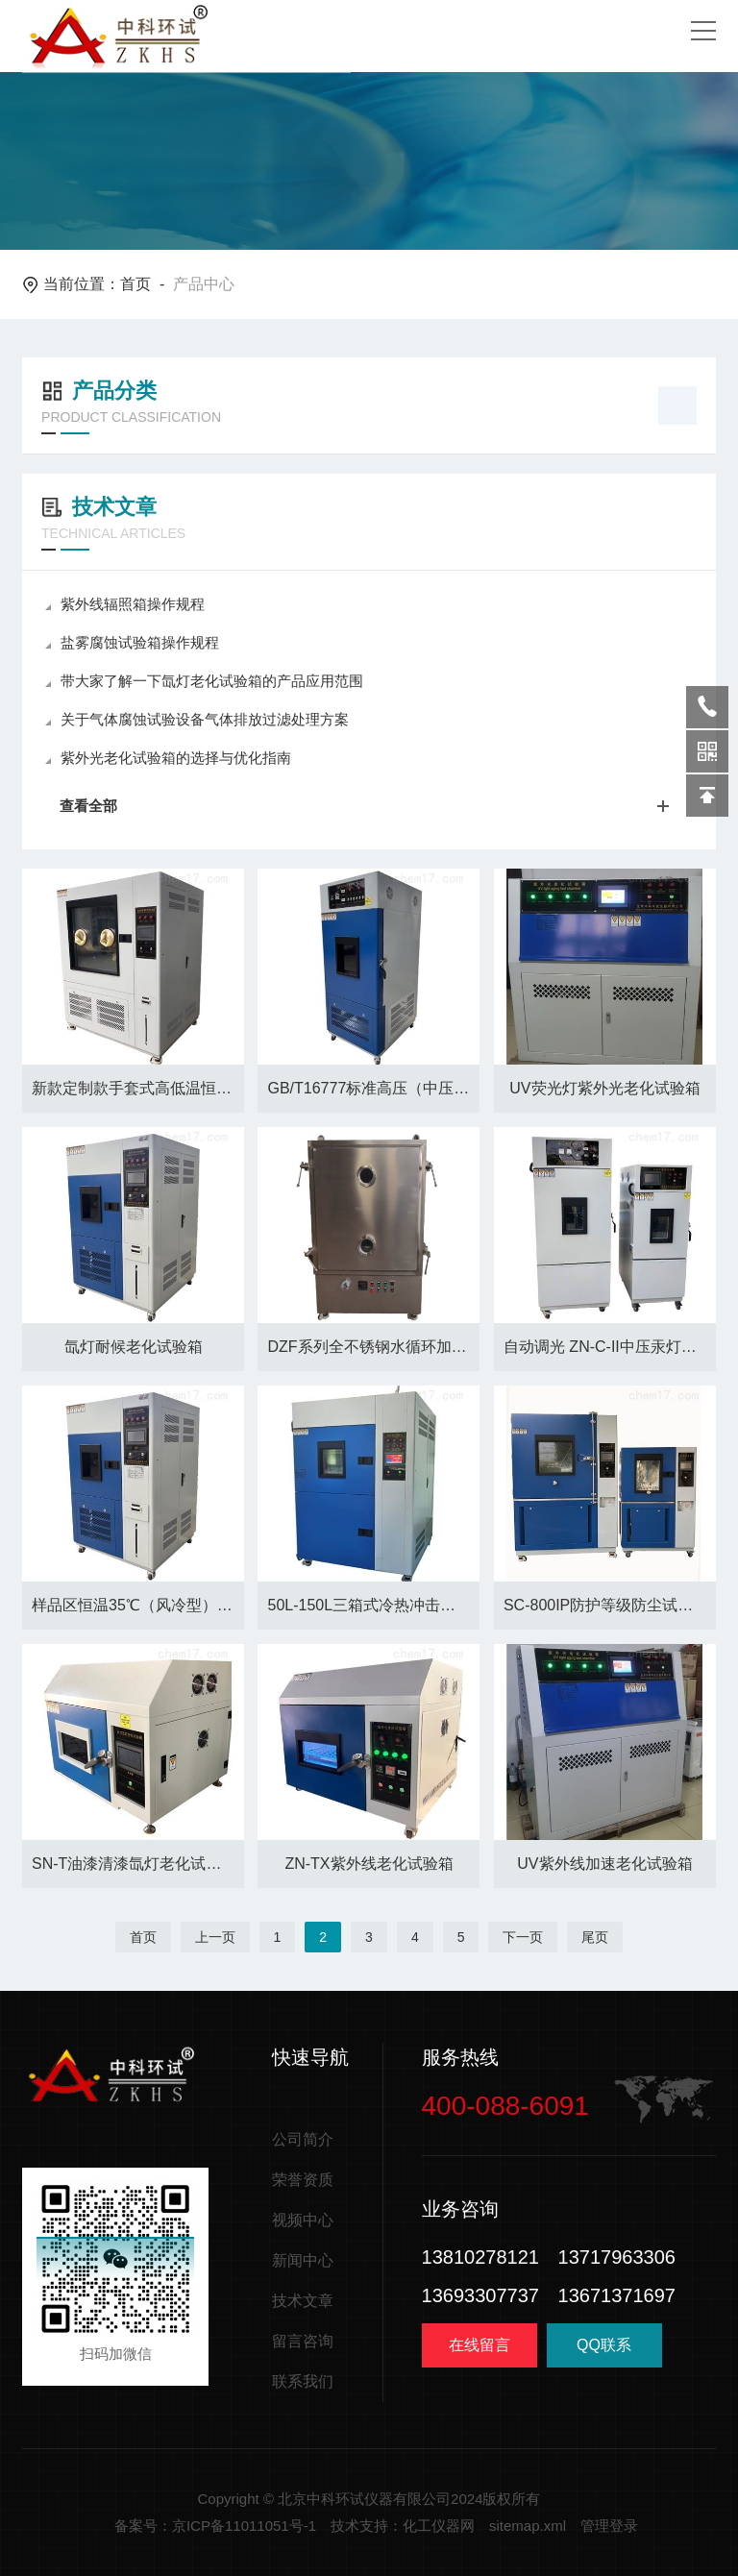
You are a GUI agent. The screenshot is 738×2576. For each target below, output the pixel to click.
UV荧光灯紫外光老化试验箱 (604, 1088)
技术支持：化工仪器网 (403, 2525)
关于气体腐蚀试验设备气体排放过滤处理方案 (197, 719)
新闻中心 (302, 2260)
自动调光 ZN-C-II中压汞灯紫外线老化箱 (610, 1346)
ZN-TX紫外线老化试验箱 (368, 1863)
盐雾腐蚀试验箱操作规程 (132, 642)
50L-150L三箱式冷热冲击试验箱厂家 (373, 1605)
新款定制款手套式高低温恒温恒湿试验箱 (138, 1088)
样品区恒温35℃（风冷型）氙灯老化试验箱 (138, 1605)
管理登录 (609, 2525)
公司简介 (302, 2139)
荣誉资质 (302, 2179)
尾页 (594, 1937)
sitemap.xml (527, 2525)
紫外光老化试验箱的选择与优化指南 (168, 757)
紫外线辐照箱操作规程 (125, 604)
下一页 (523, 1937)
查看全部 (371, 806)
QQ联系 (604, 2352)
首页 (135, 284)
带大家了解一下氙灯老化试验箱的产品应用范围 (204, 681)
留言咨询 (302, 2341)
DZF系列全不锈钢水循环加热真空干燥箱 (373, 1346)
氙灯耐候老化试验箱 (133, 1346)
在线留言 (479, 2345)
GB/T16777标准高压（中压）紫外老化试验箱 (373, 1088)
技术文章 (302, 2301)
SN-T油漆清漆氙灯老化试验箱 (134, 1863)
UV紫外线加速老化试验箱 (604, 1863)
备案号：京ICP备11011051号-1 (215, 2525)
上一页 (215, 1937)
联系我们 (302, 2381)
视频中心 (302, 2220)
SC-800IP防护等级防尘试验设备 (610, 1605)
